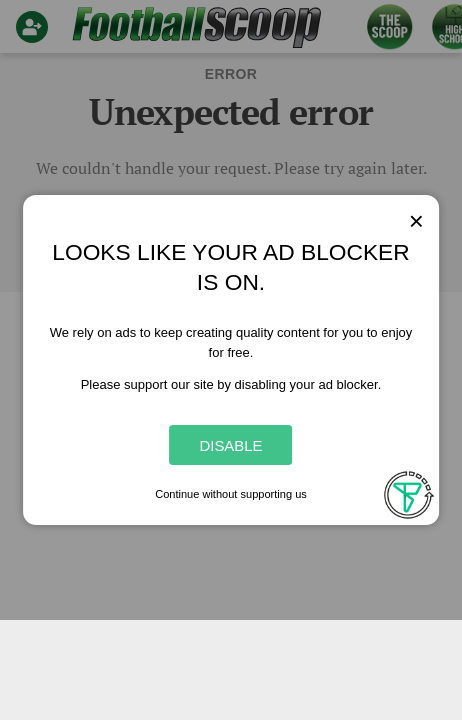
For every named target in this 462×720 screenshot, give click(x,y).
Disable (230, 445)
